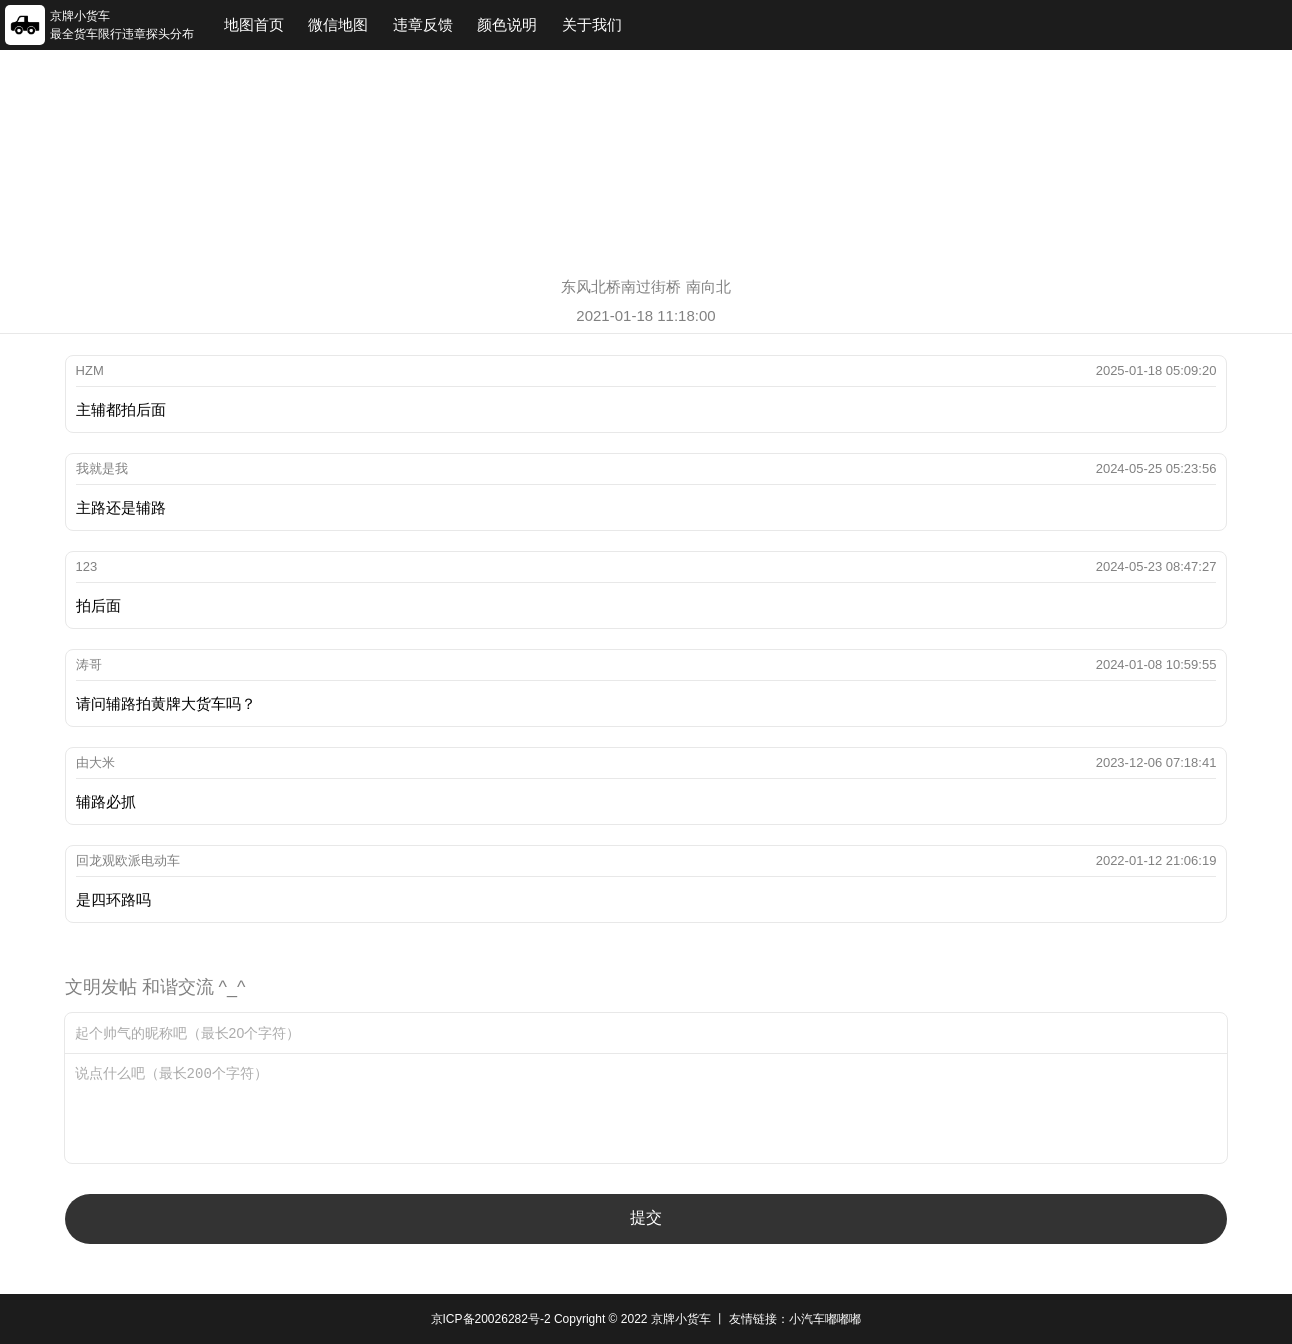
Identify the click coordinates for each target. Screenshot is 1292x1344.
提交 (646, 1217)
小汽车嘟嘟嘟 (825, 1319)
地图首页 (254, 24)
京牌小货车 (681, 1319)
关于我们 (592, 24)
